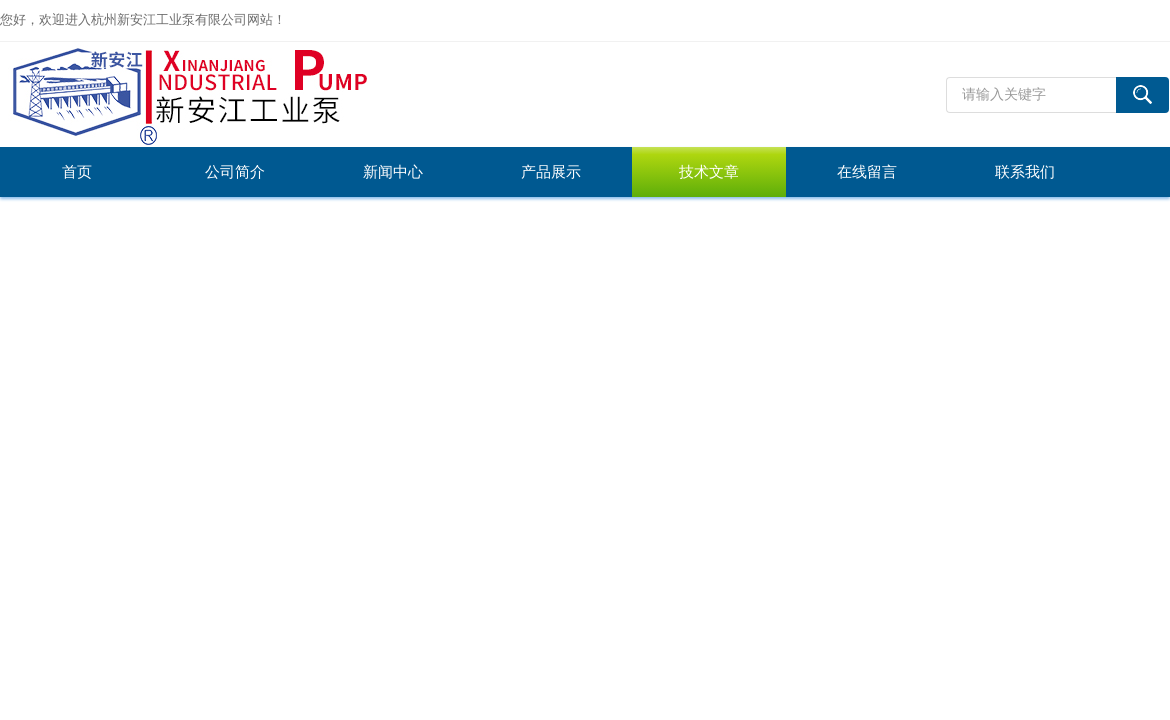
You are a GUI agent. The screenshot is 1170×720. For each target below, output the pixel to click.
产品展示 (551, 172)
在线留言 (867, 172)
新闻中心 (393, 172)
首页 (77, 172)
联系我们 (1025, 172)
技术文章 (709, 172)
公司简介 (235, 172)
